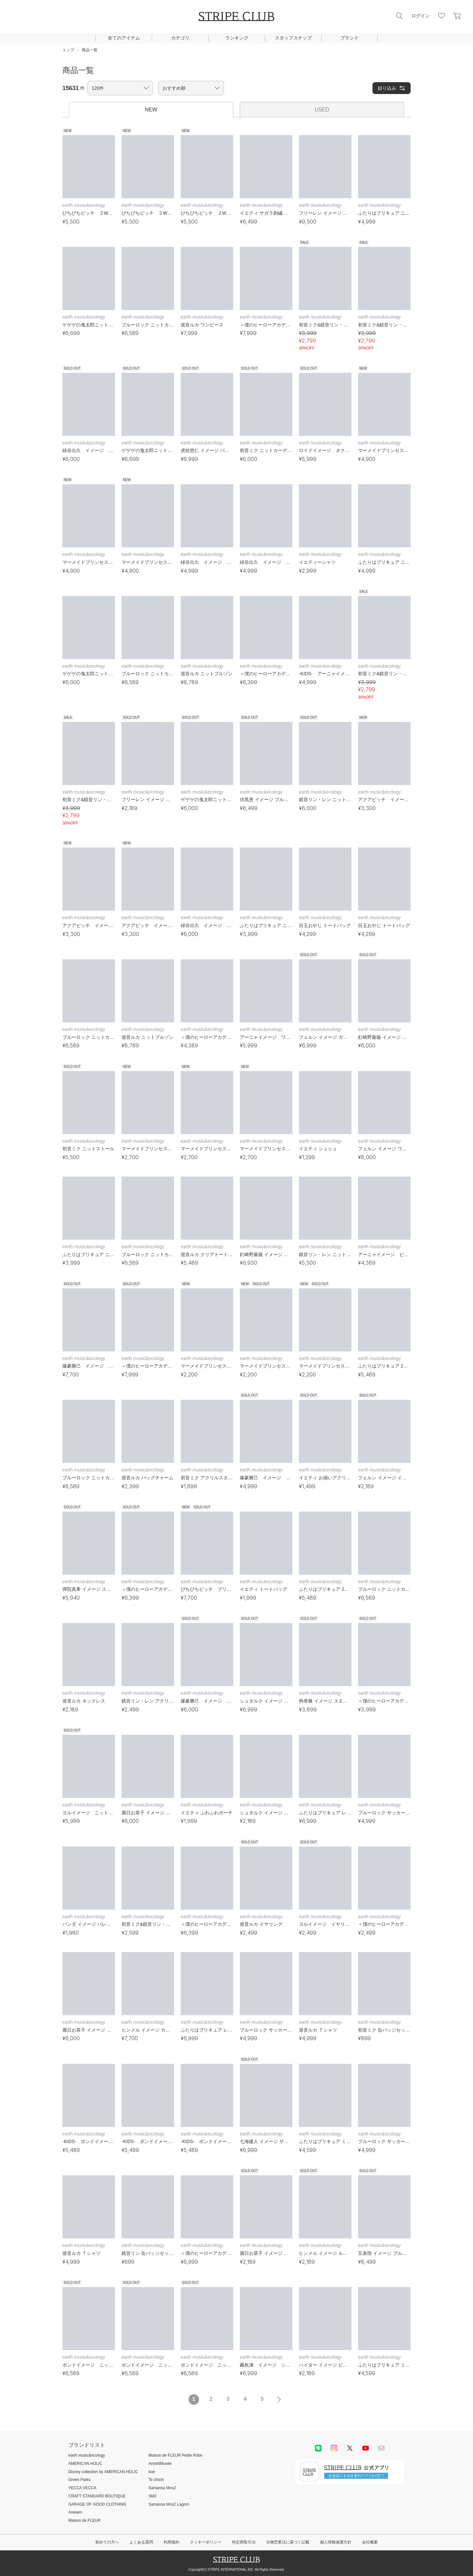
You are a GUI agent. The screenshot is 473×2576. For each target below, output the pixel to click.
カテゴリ (180, 37)
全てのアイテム (124, 37)
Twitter (349, 2448)
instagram (334, 2448)
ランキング (236, 37)
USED (322, 109)
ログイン (420, 15)
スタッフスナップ (293, 37)
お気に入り (441, 16)
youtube (365, 2448)
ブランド (349, 37)
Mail (381, 2448)
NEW (151, 109)
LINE (318, 2448)
